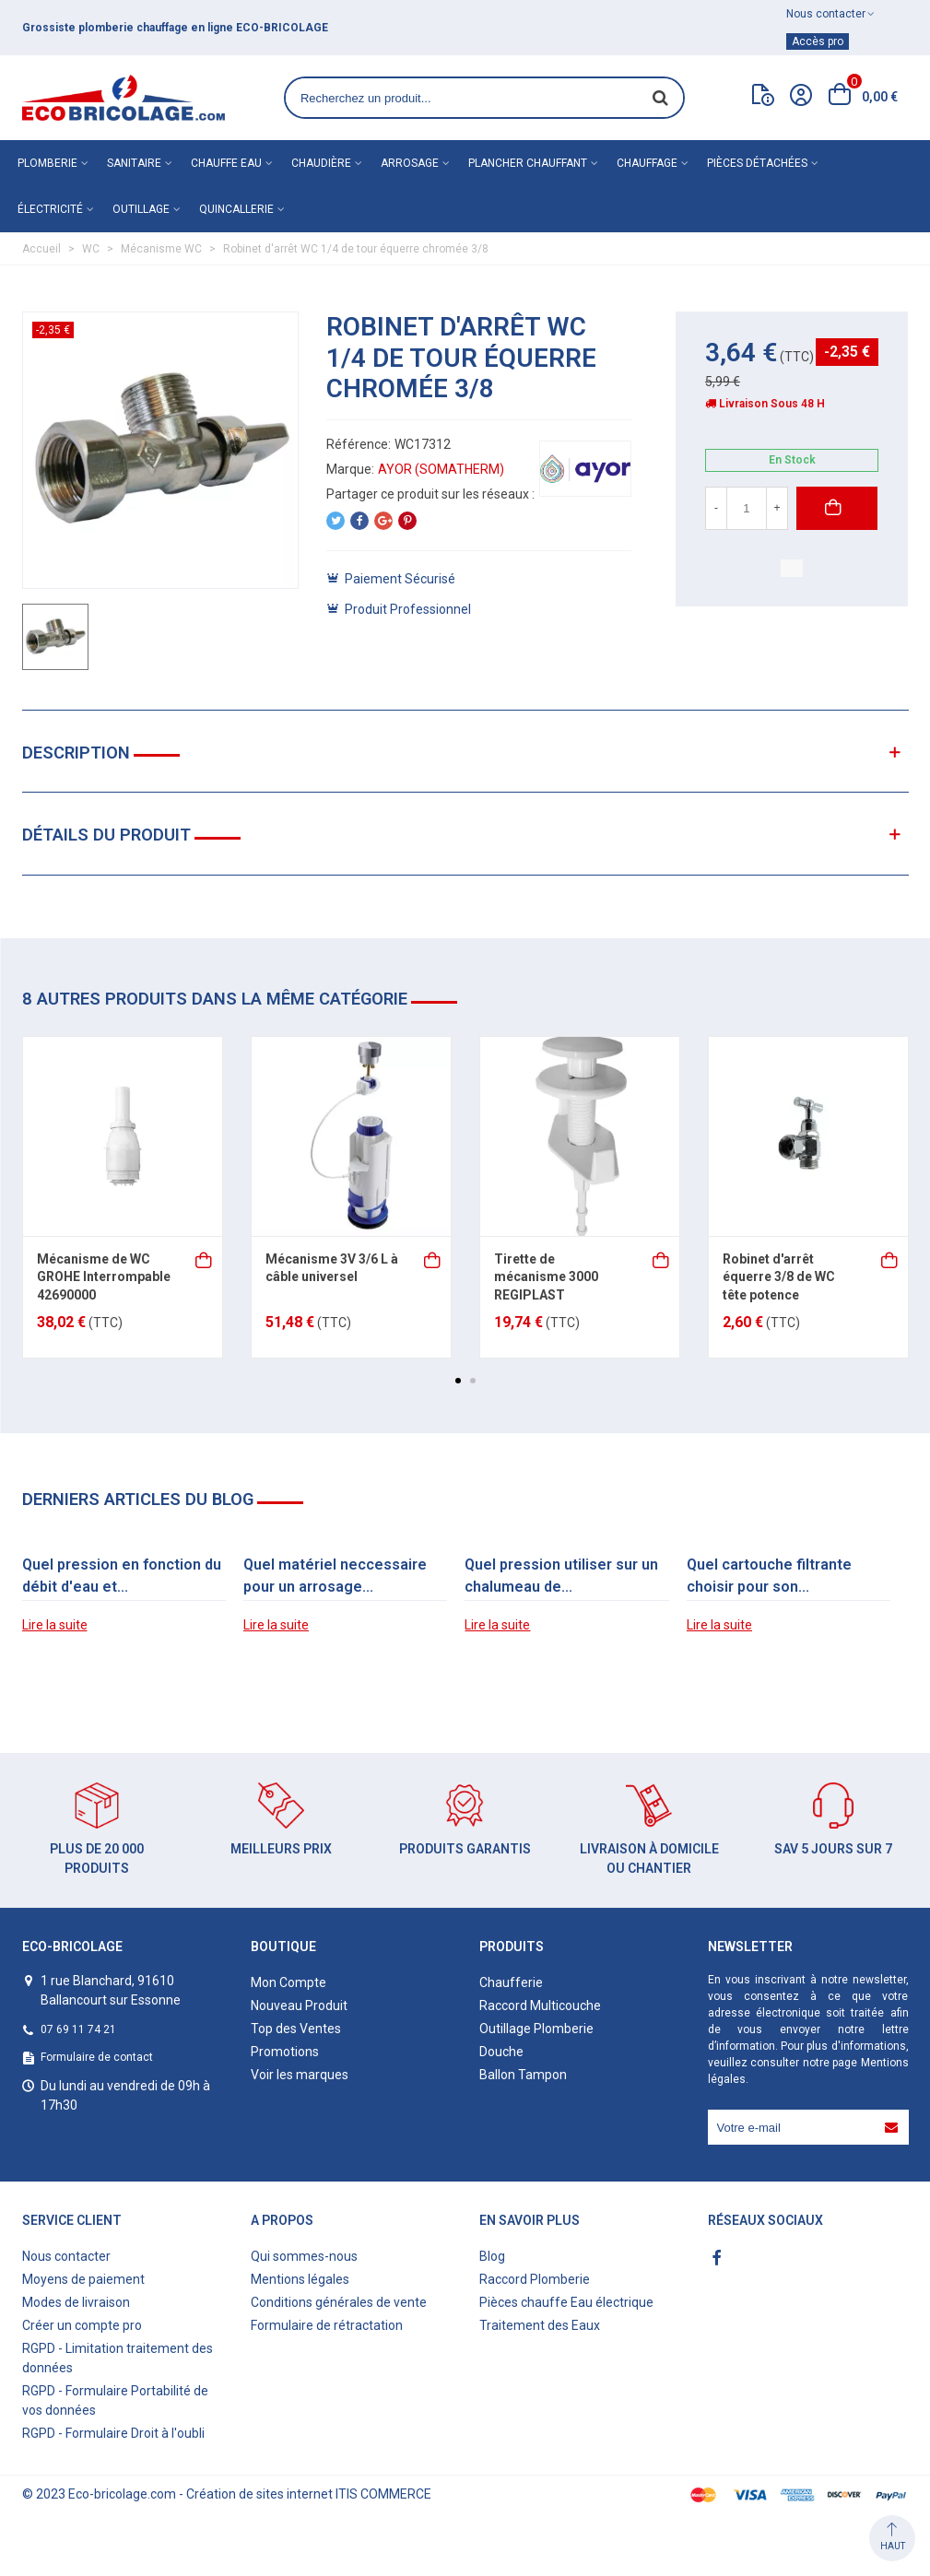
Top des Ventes (296, 2028)
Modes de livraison (76, 2302)
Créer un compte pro (82, 2325)
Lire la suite (55, 1624)
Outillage (141, 209)
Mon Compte (288, 1982)
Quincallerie (236, 209)
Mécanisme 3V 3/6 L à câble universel (331, 1268)
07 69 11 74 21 (78, 2029)
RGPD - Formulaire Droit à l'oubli (113, 2433)
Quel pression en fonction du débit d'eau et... (121, 1575)
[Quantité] (746, 508)
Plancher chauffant (527, 163)
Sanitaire (134, 163)
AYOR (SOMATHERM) (441, 469)
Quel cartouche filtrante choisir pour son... (769, 1575)
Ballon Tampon (523, 2074)
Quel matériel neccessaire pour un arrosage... (335, 1575)
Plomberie (47, 163)
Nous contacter (66, 2256)
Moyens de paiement (83, 2279)
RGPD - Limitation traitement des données (117, 2358)
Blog (492, 2256)
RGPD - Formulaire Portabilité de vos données (115, 2400)
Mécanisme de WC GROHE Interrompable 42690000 (104, 1277)
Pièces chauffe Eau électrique (566, 2302)
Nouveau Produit (299, 2005)
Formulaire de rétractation (327, 2325)
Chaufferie (511, 1982)
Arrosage (410, 163)
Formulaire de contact (97, 2057)
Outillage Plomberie (536, 2028)
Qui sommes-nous (304, 2256)
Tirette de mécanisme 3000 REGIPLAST (546, 1277)
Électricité (50, 209)
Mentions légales (300, 2279)
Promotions (285, 2051)
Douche (501, 2051)
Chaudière (321, 163)
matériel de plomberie (131, 27)
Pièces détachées (757, 163)
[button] (458, 1380)
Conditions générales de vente (339, 2302)
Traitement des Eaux (539, 2325)
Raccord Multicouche (540, 2005)
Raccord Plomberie (534, 2279)
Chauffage (647, 163)
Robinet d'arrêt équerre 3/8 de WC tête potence (779, 1277)
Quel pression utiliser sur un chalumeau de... (561, 1575)
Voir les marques (299, 2074)
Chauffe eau (226, 163)
